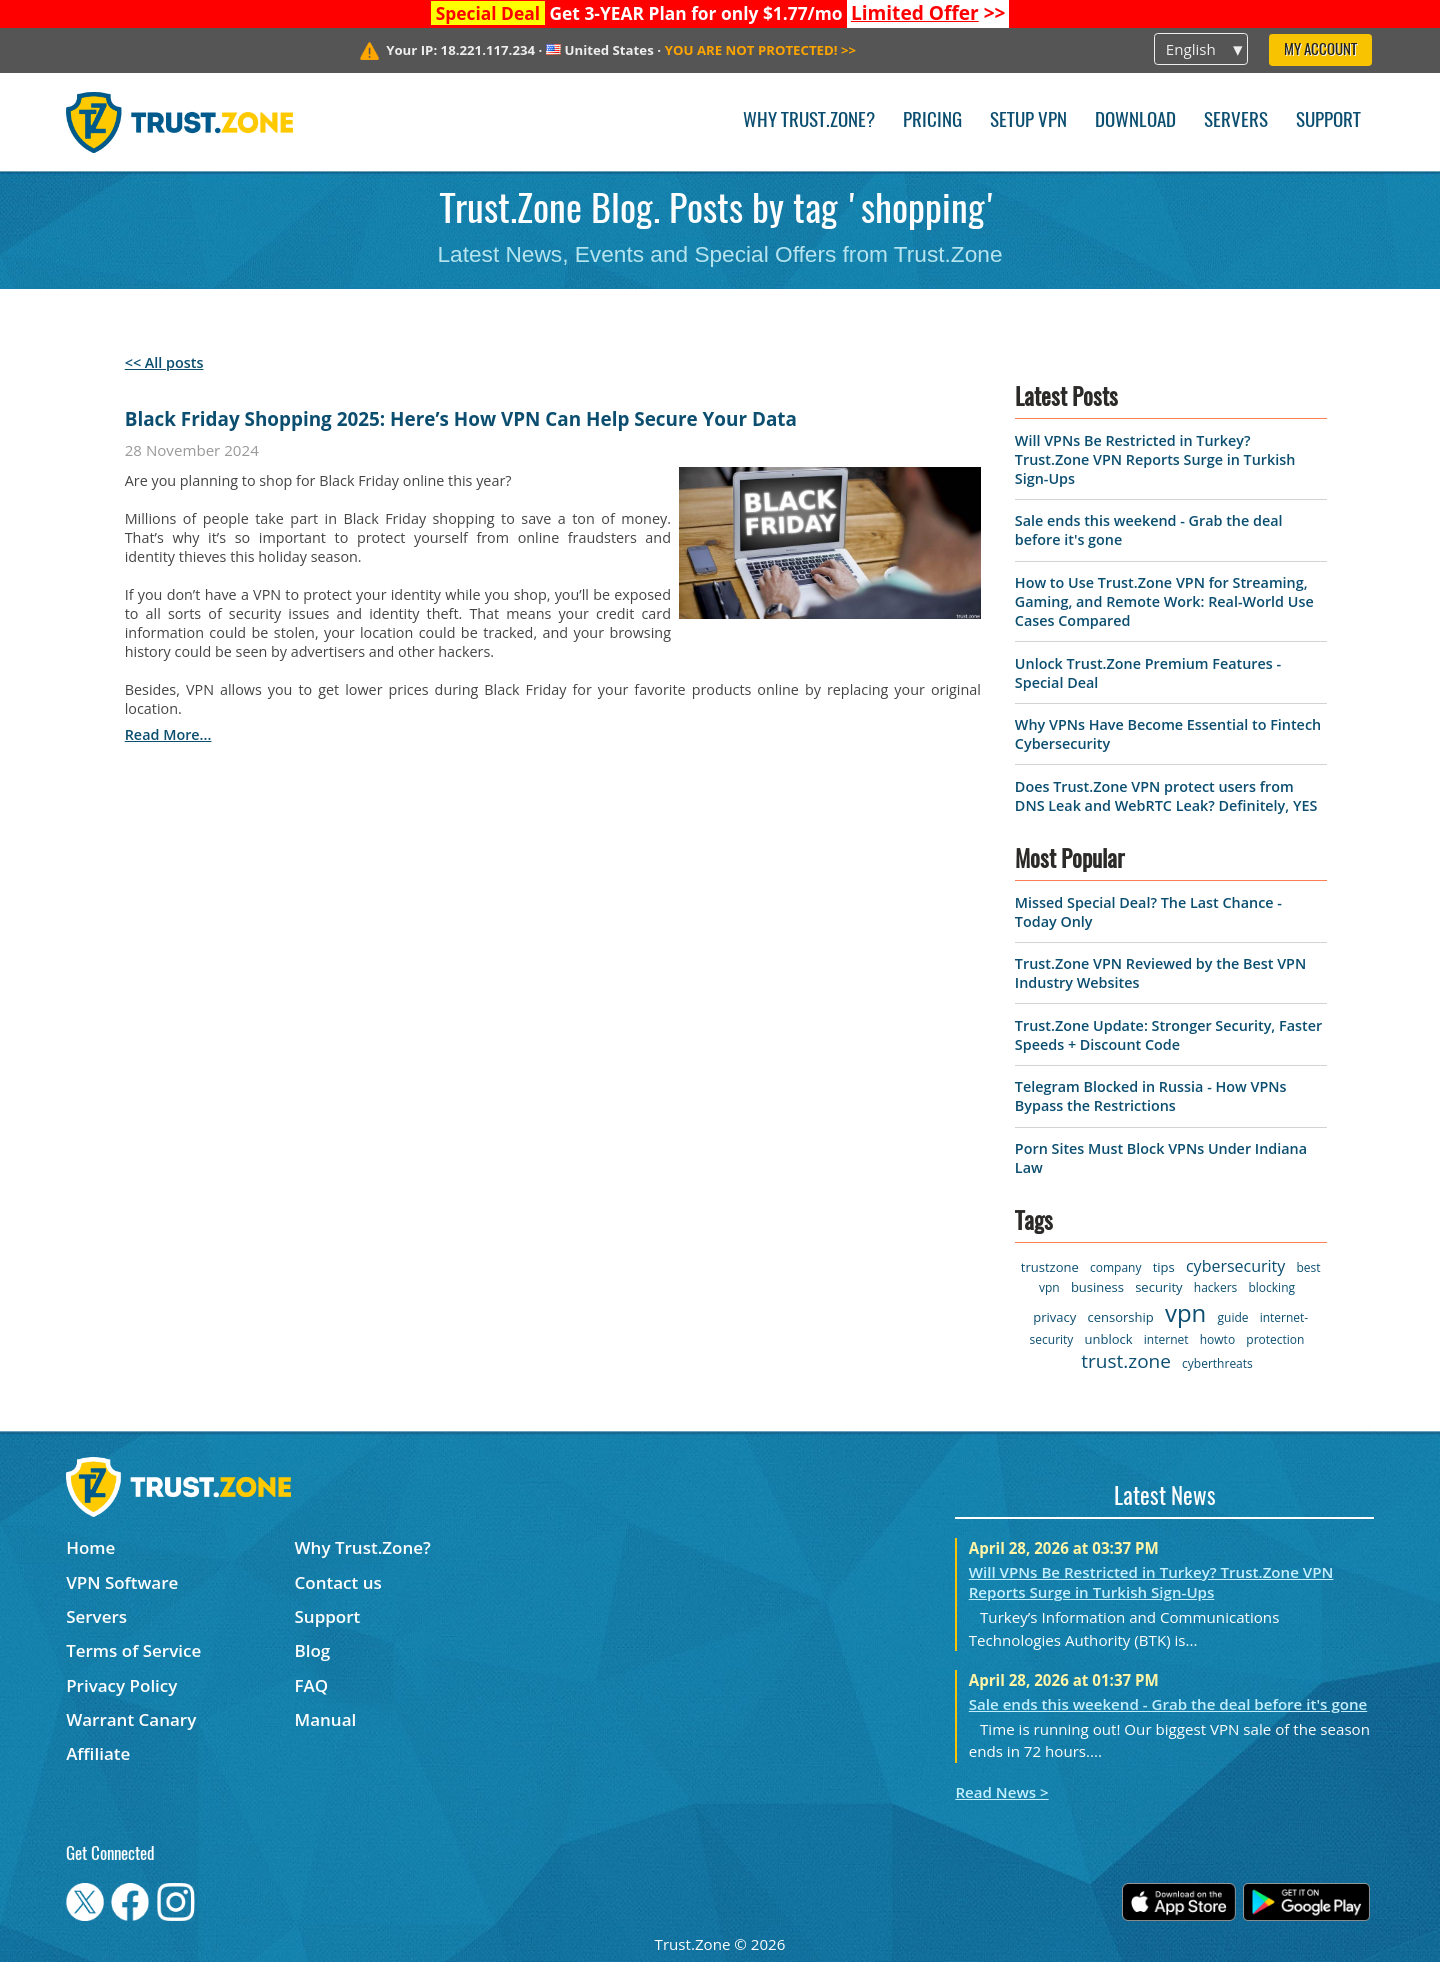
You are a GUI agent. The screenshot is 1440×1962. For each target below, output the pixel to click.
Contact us (338, 1582)
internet (1166, 1339)
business (1097, 1287)
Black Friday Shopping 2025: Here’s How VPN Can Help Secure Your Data (461, 419)
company (1115, 1267)
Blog (313, 1650)
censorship (1120, 1317)
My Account (1320, 50)
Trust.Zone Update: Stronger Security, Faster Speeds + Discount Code (1168, 1035)
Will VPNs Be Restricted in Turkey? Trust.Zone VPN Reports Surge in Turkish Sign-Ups (1155, 459)
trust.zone (1126, 1361)
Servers (1236, 121)
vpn (1185, 1312)
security (1158, 1287)
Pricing (932, 121)
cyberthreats (1217, 1363)
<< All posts (164, 362)
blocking (1271, 1287)
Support (1328, 121)
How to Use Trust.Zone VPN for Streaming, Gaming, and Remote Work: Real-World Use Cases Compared (1164, 601)
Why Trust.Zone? (809, 121)
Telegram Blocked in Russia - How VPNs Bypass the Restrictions (1151, 1096)
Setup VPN (1028, 121)
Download (1135, 121)
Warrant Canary (131, 1719)
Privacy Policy (121, 1685)
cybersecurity (1235, 1266)
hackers (1215, 1287)
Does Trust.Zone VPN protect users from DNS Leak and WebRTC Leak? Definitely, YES (1166, 796)
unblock (1109, 1339)
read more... (168, 734)
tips (1164, 1267)
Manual (326, 1719)
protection (1275, 1339)
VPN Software (122, 1582)
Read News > (1001, 1792)
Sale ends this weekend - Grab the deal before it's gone (1168, 1704)
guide (1233, 1317)
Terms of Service (133, 1650)
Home (90, 1547)
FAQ (312, 1685)
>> (928, 13)
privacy (1054, 1317)
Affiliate (98, 1753)
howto (1217, 1339)
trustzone (1050, 1267)
